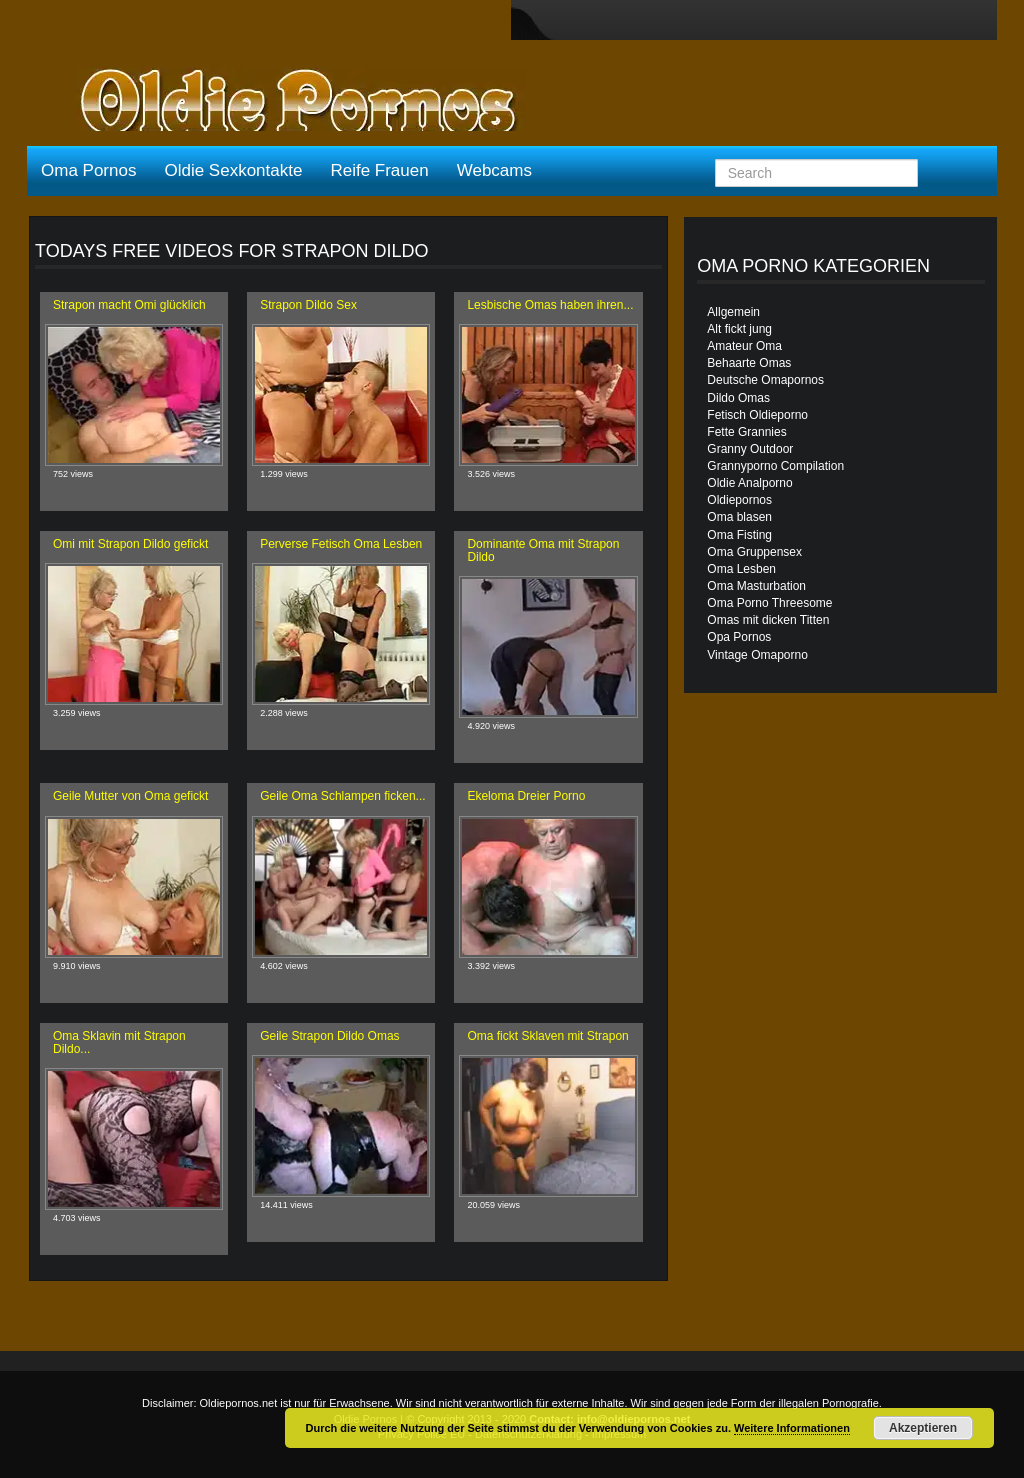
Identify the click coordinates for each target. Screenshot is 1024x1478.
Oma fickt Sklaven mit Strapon (547, 1036)
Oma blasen (739, 517)
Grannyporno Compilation (775, 466)
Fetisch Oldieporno (757, 415)
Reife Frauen (379, 170)
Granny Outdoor (750, 449)
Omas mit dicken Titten (768, 620)
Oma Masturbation (756, 586)
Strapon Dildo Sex (308, 305)
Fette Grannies (746, 432)
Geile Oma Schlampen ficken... (342, 796)
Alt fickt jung (739, 329)
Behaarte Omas (749, 363)
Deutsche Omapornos (765, 380)
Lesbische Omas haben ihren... (550, 305)
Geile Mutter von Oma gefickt (130, 796)
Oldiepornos (739, 500)
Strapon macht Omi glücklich (129, 305)
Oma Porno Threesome (769, 603)
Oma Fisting (739, 535)
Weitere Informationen (792, 1428)
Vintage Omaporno (757, 655)
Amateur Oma (744, 346)
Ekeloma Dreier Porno (526, 796)
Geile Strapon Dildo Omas (329, 1036)
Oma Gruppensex (754, 552)
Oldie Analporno (749, 483)
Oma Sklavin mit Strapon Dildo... (119, 1042)
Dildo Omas (738, 398)
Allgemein (733, 312)
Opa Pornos (739, 637)
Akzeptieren (923, 1428)
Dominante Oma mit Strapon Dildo (543, 550)
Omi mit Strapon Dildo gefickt (130, 544)
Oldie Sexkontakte (233, 170)
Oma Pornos (88, 170)
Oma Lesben (741, 569)
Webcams (494, 170)
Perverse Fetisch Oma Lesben (341, 544)
